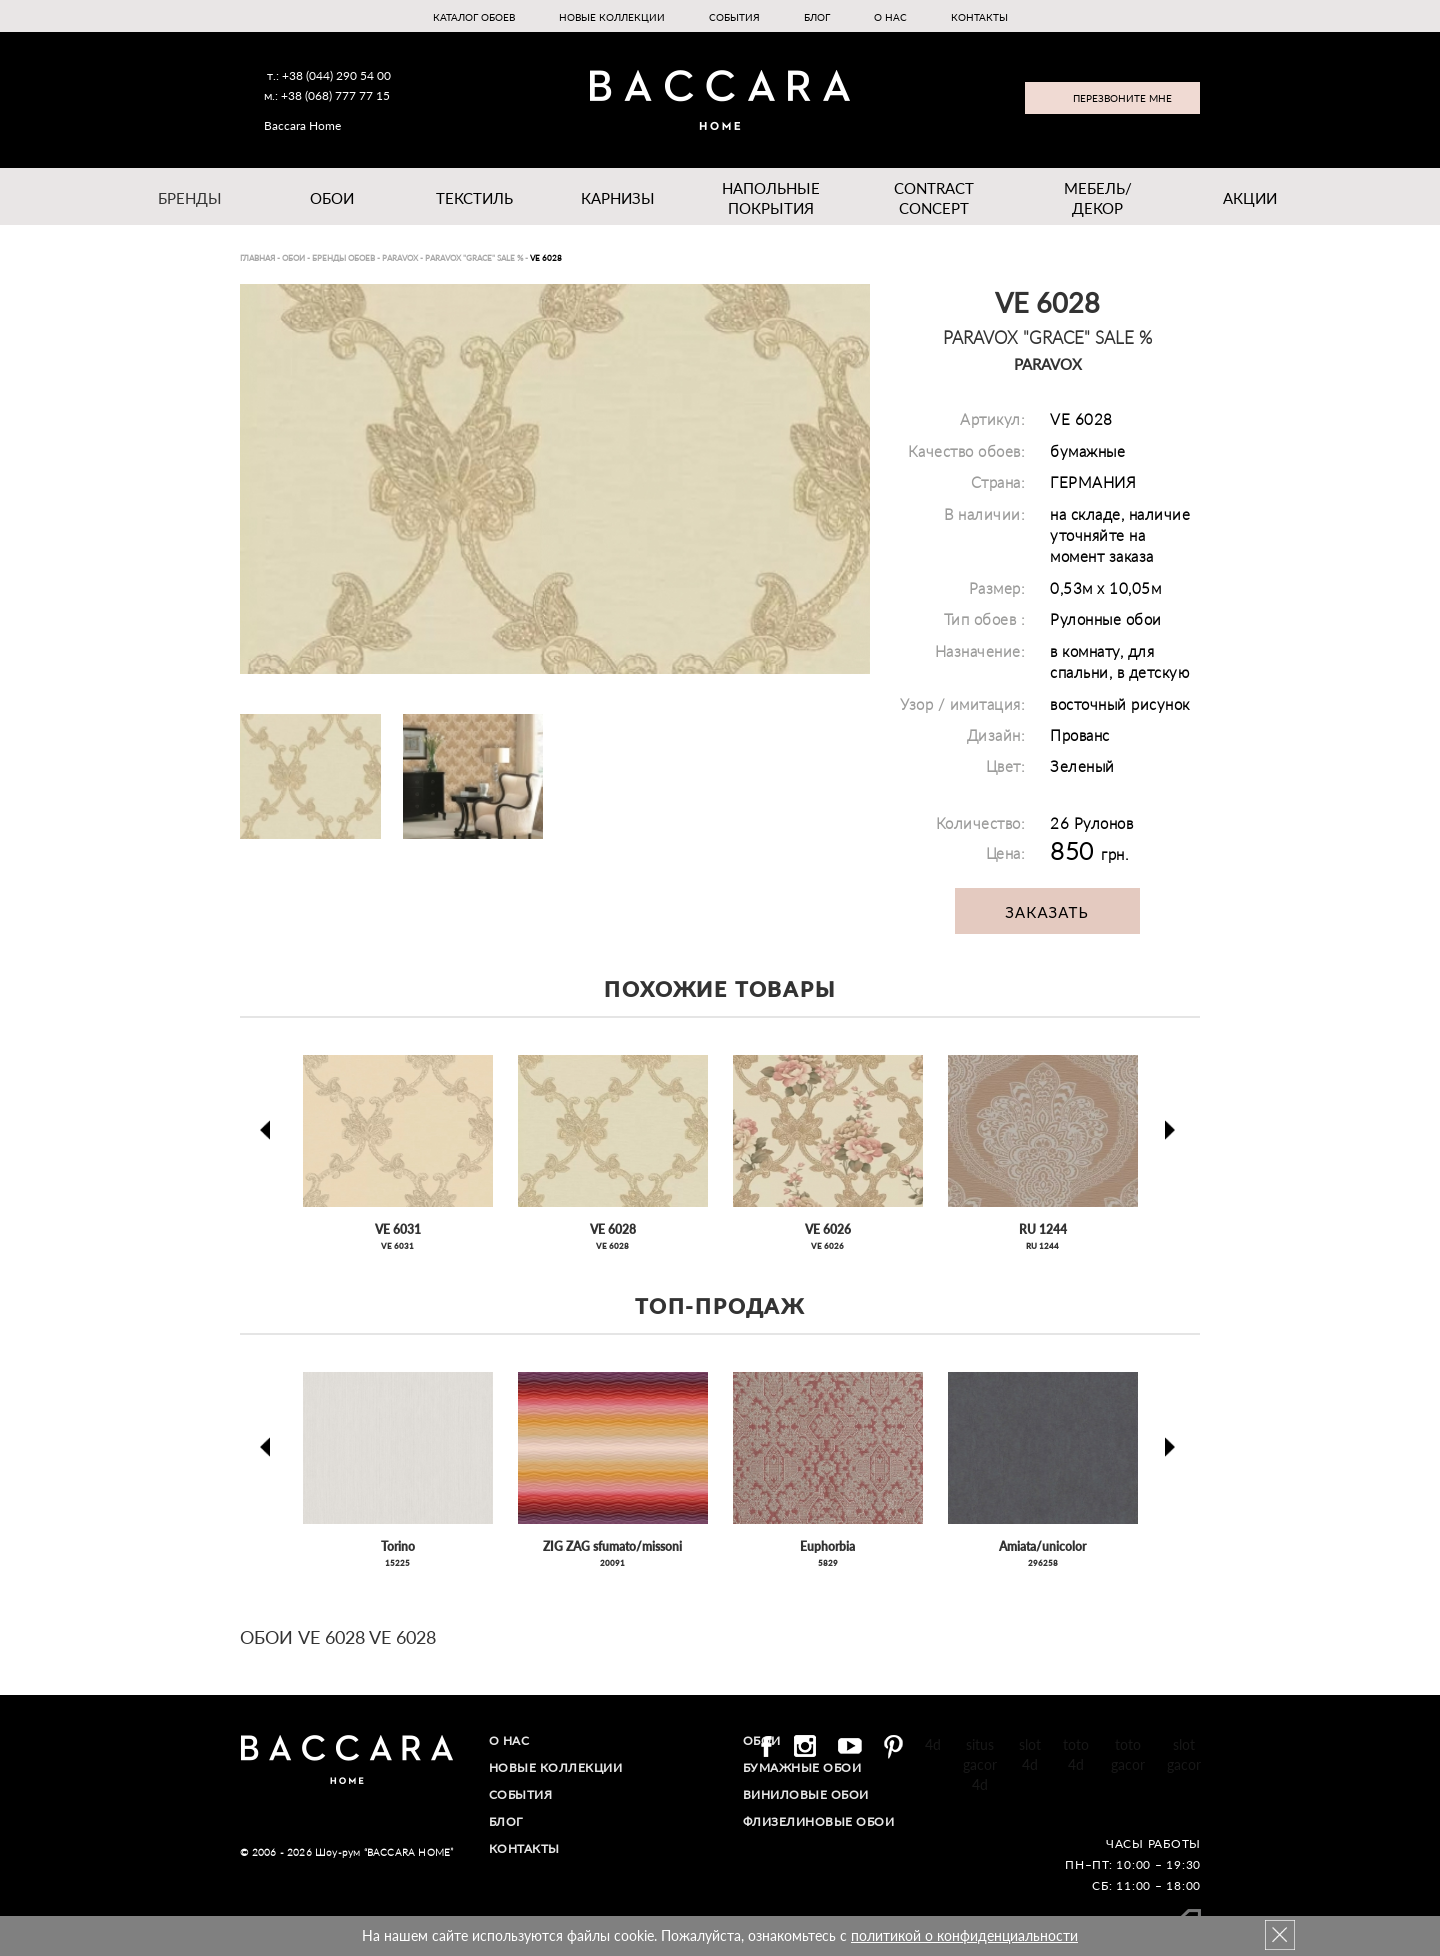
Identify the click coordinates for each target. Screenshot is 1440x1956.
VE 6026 (828, 1229)
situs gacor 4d (980, 1764)
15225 (397, 1563)
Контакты (979, 17)
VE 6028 (613, 1229)
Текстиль (474, 198)
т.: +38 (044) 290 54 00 (329, 75)
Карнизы (618, 198)
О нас (890, 17)
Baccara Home (302, 125)
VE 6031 (398, 1229)
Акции (1250, 198)
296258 (1043, 1563)
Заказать (1046, 912)
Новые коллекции (612, 17)
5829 (828, 1563)
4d (933, 1744)
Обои (332, 198)
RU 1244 (1043, 1229)
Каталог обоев (474, 17)
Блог (817, 17)
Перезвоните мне (1122, 98)
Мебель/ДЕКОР (1098, 198)
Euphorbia (827, 1546)
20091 (612, 1563)
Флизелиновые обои (819, 1821)
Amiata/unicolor (1042, 1546)
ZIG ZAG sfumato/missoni (612, 1546)
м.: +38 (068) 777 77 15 (327, 95)
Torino (398, 1546)
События (734, 17)
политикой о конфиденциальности (964, 1935)
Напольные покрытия (770, 198)
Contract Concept (934, 198)
